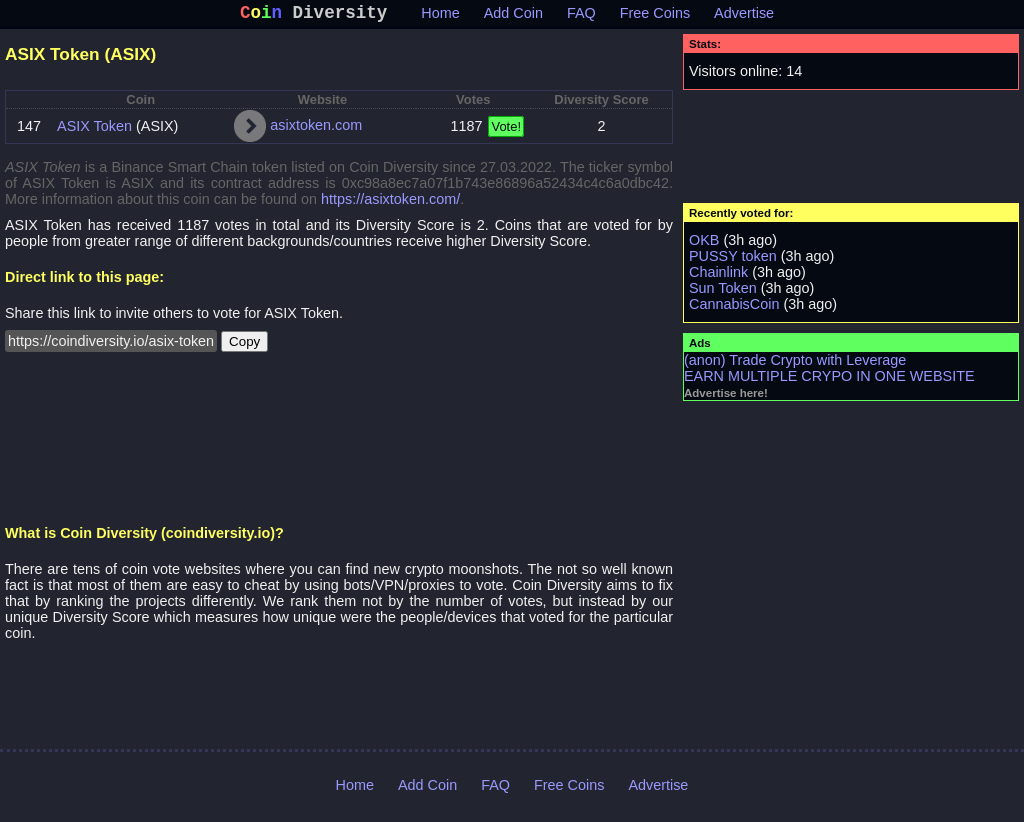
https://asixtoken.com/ (390, 203)
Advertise (744, 17)
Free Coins (655, 17)
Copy (244, 345)
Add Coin (513, 17)
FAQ (581, 17)
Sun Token (723, 292)
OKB (704, 244)
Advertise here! (726, 397)
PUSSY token (733, 260)
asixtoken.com (316, 129)
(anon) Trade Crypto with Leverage (795, 364)
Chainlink (718, 276)
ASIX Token (94, 130)
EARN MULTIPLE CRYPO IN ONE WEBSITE (829, 380)
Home (440, 17)
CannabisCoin (734, 308)
